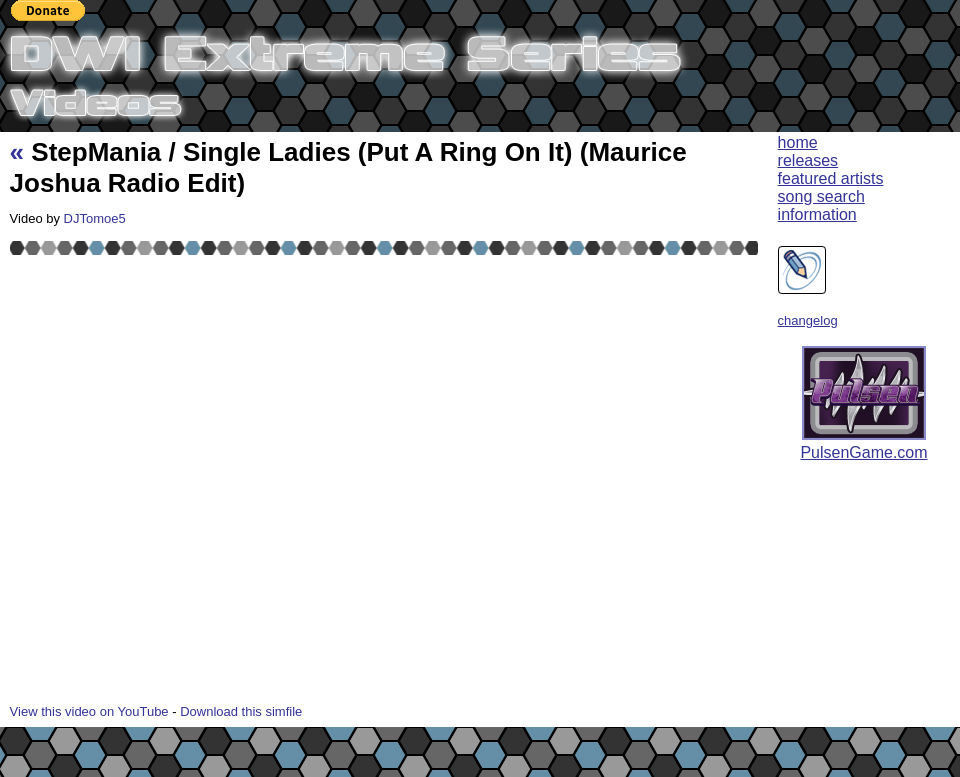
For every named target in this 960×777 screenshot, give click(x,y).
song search (821, 196)
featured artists (831, 178)
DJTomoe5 (95, 218)
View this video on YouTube (89, 711)
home (798, 142)
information (817, 214)
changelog (808, 320)
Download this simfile (241, 711)
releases (808, 160)
